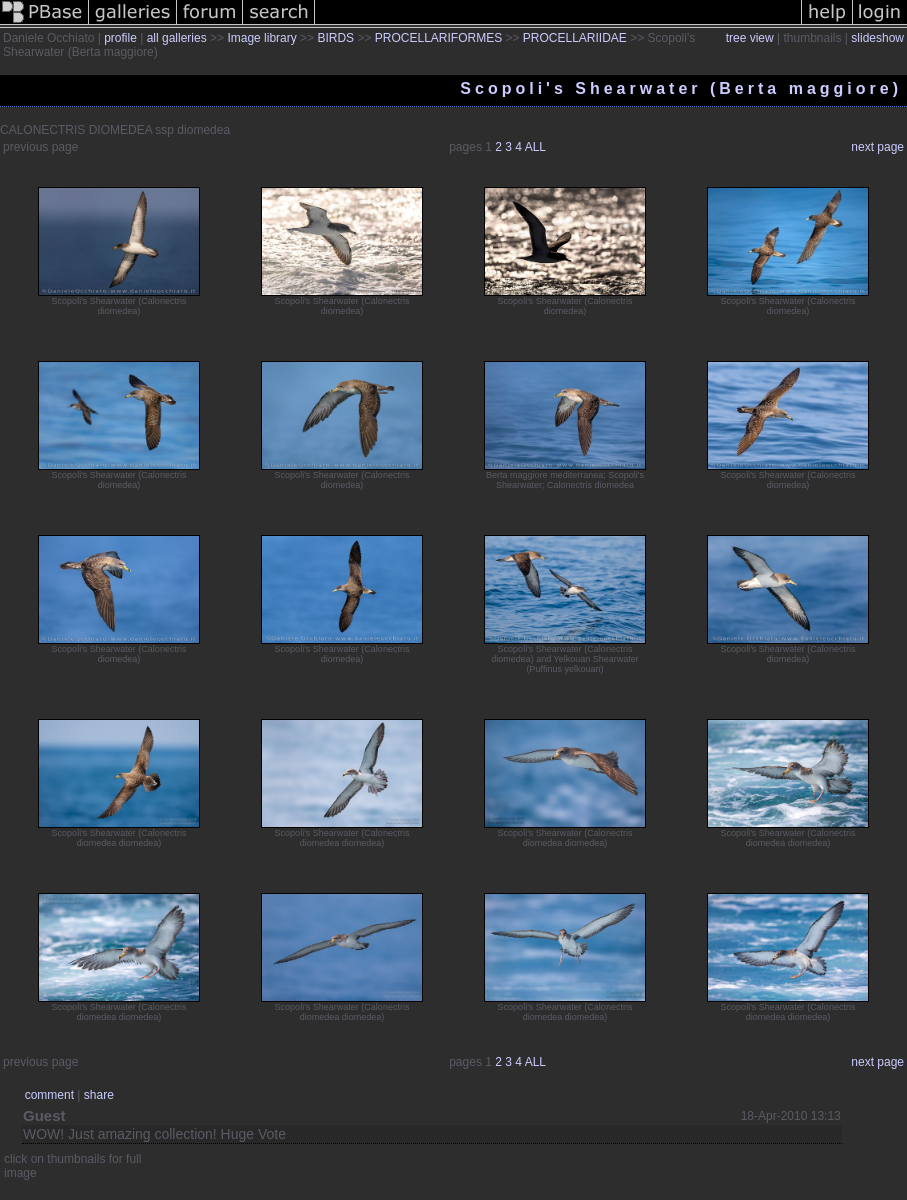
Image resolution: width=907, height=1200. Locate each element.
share (99, 1095)
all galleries (177, 38)
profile (120, 38)
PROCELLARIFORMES (438, 38)
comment (49, 1095)
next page (877, 147)
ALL (535, 147)
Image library (261, 38)
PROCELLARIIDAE (575, 38)
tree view (750, 38)
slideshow (877, 38)
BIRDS (335, 38)
